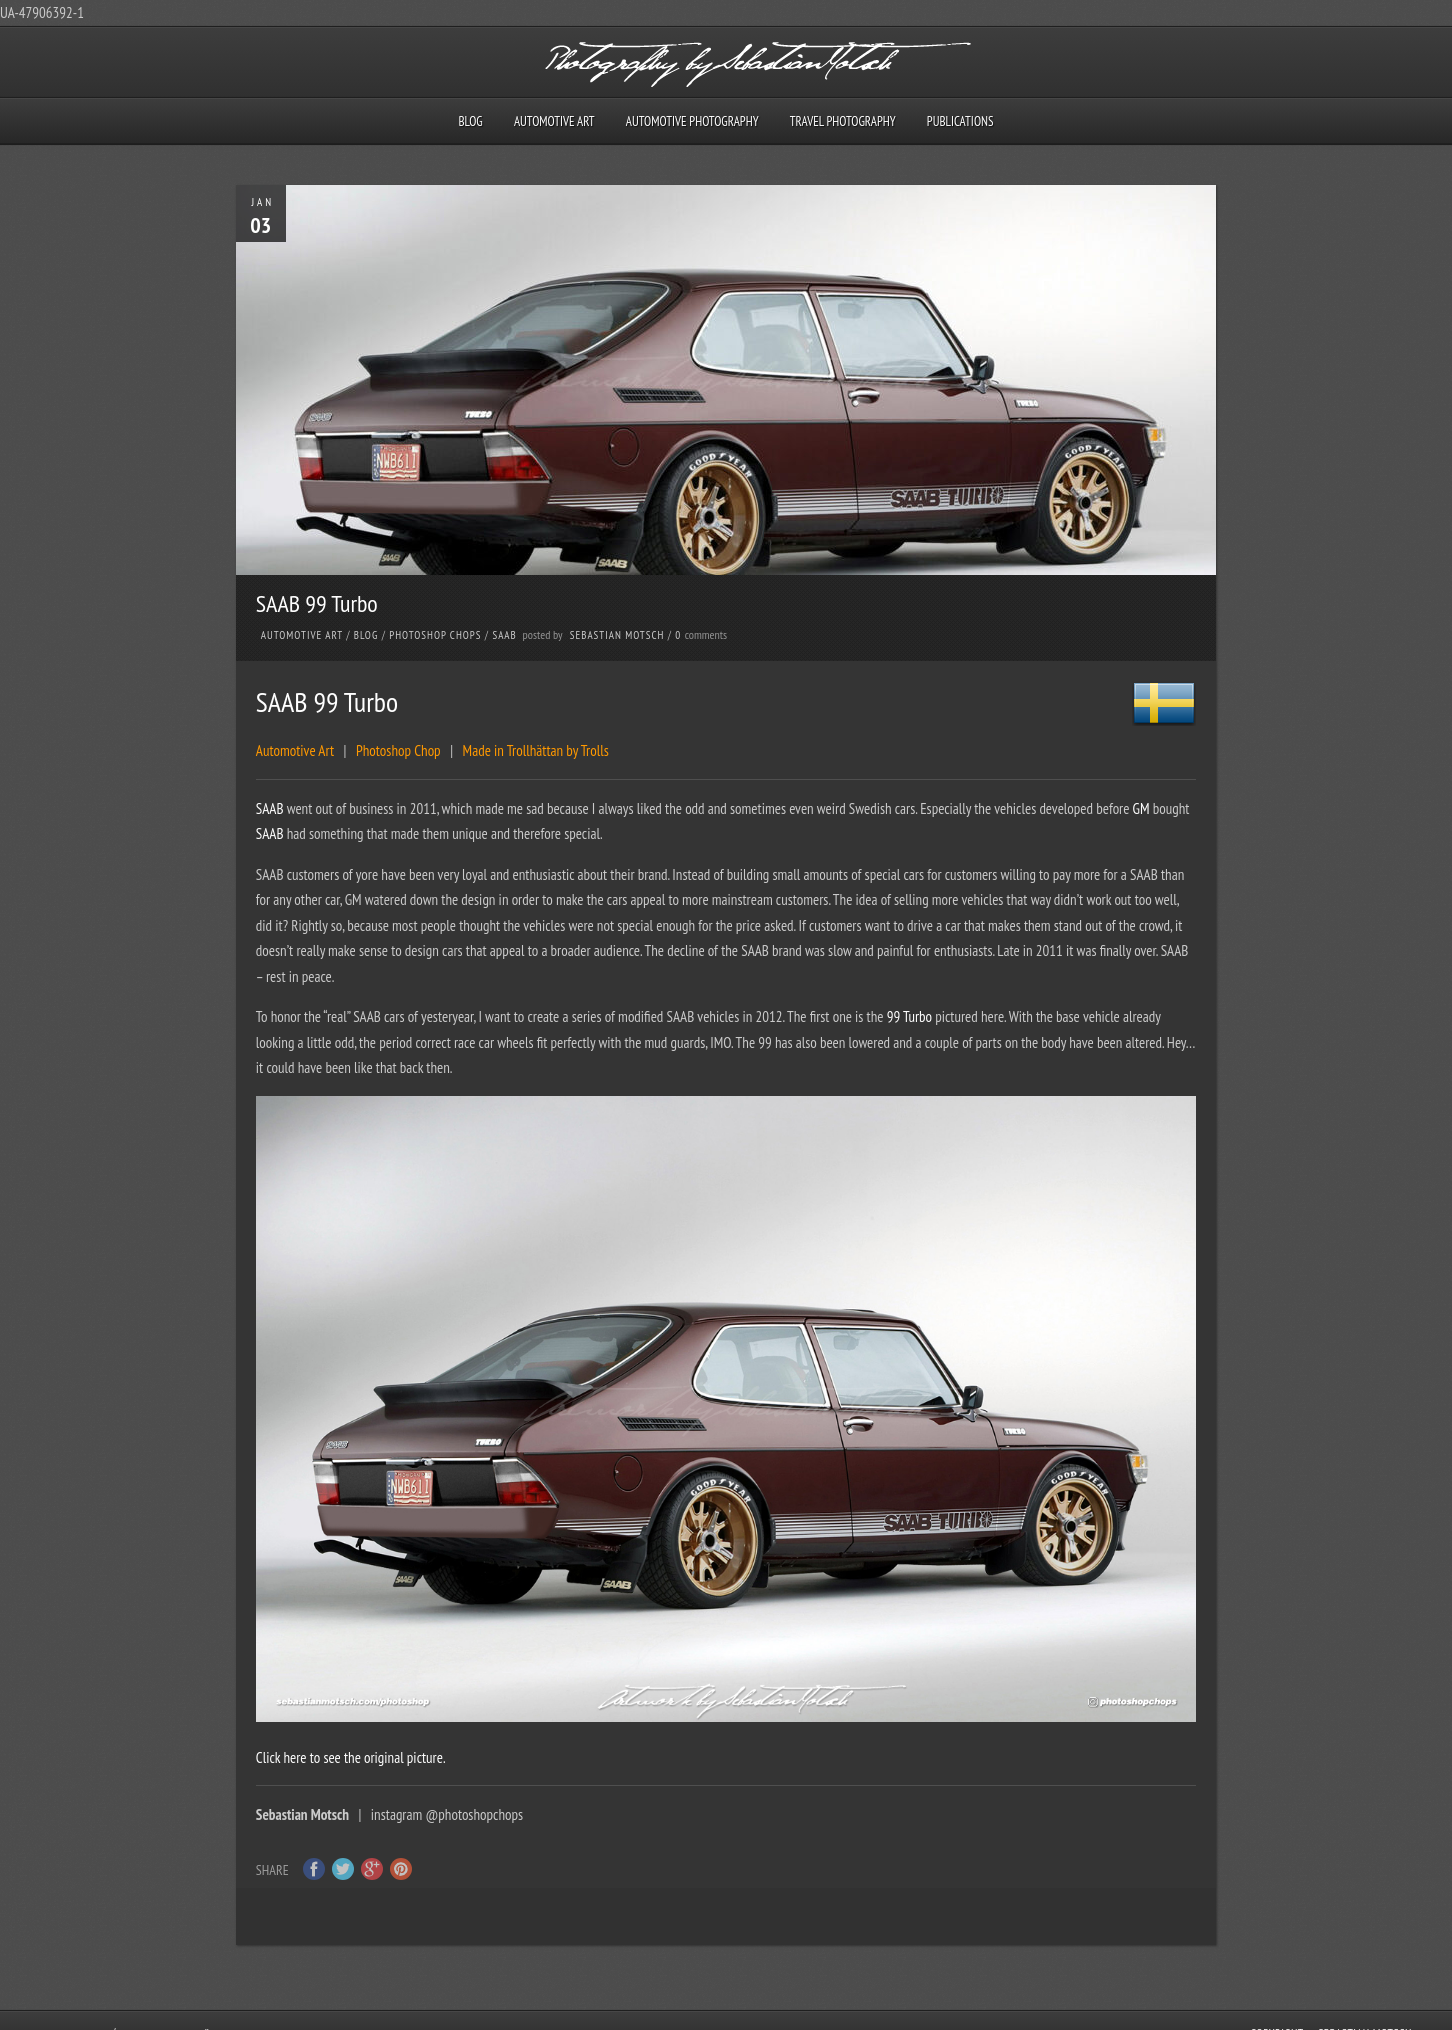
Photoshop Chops (435, 635)
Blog (470, 121)
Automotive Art (554, 121)
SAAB (504, 635)
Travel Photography (843, 121)
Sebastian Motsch (617, 635)
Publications (960, 121)
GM (1143, 808)
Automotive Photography (692, 121)
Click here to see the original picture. (351, 1757)
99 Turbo (909, 1016)
